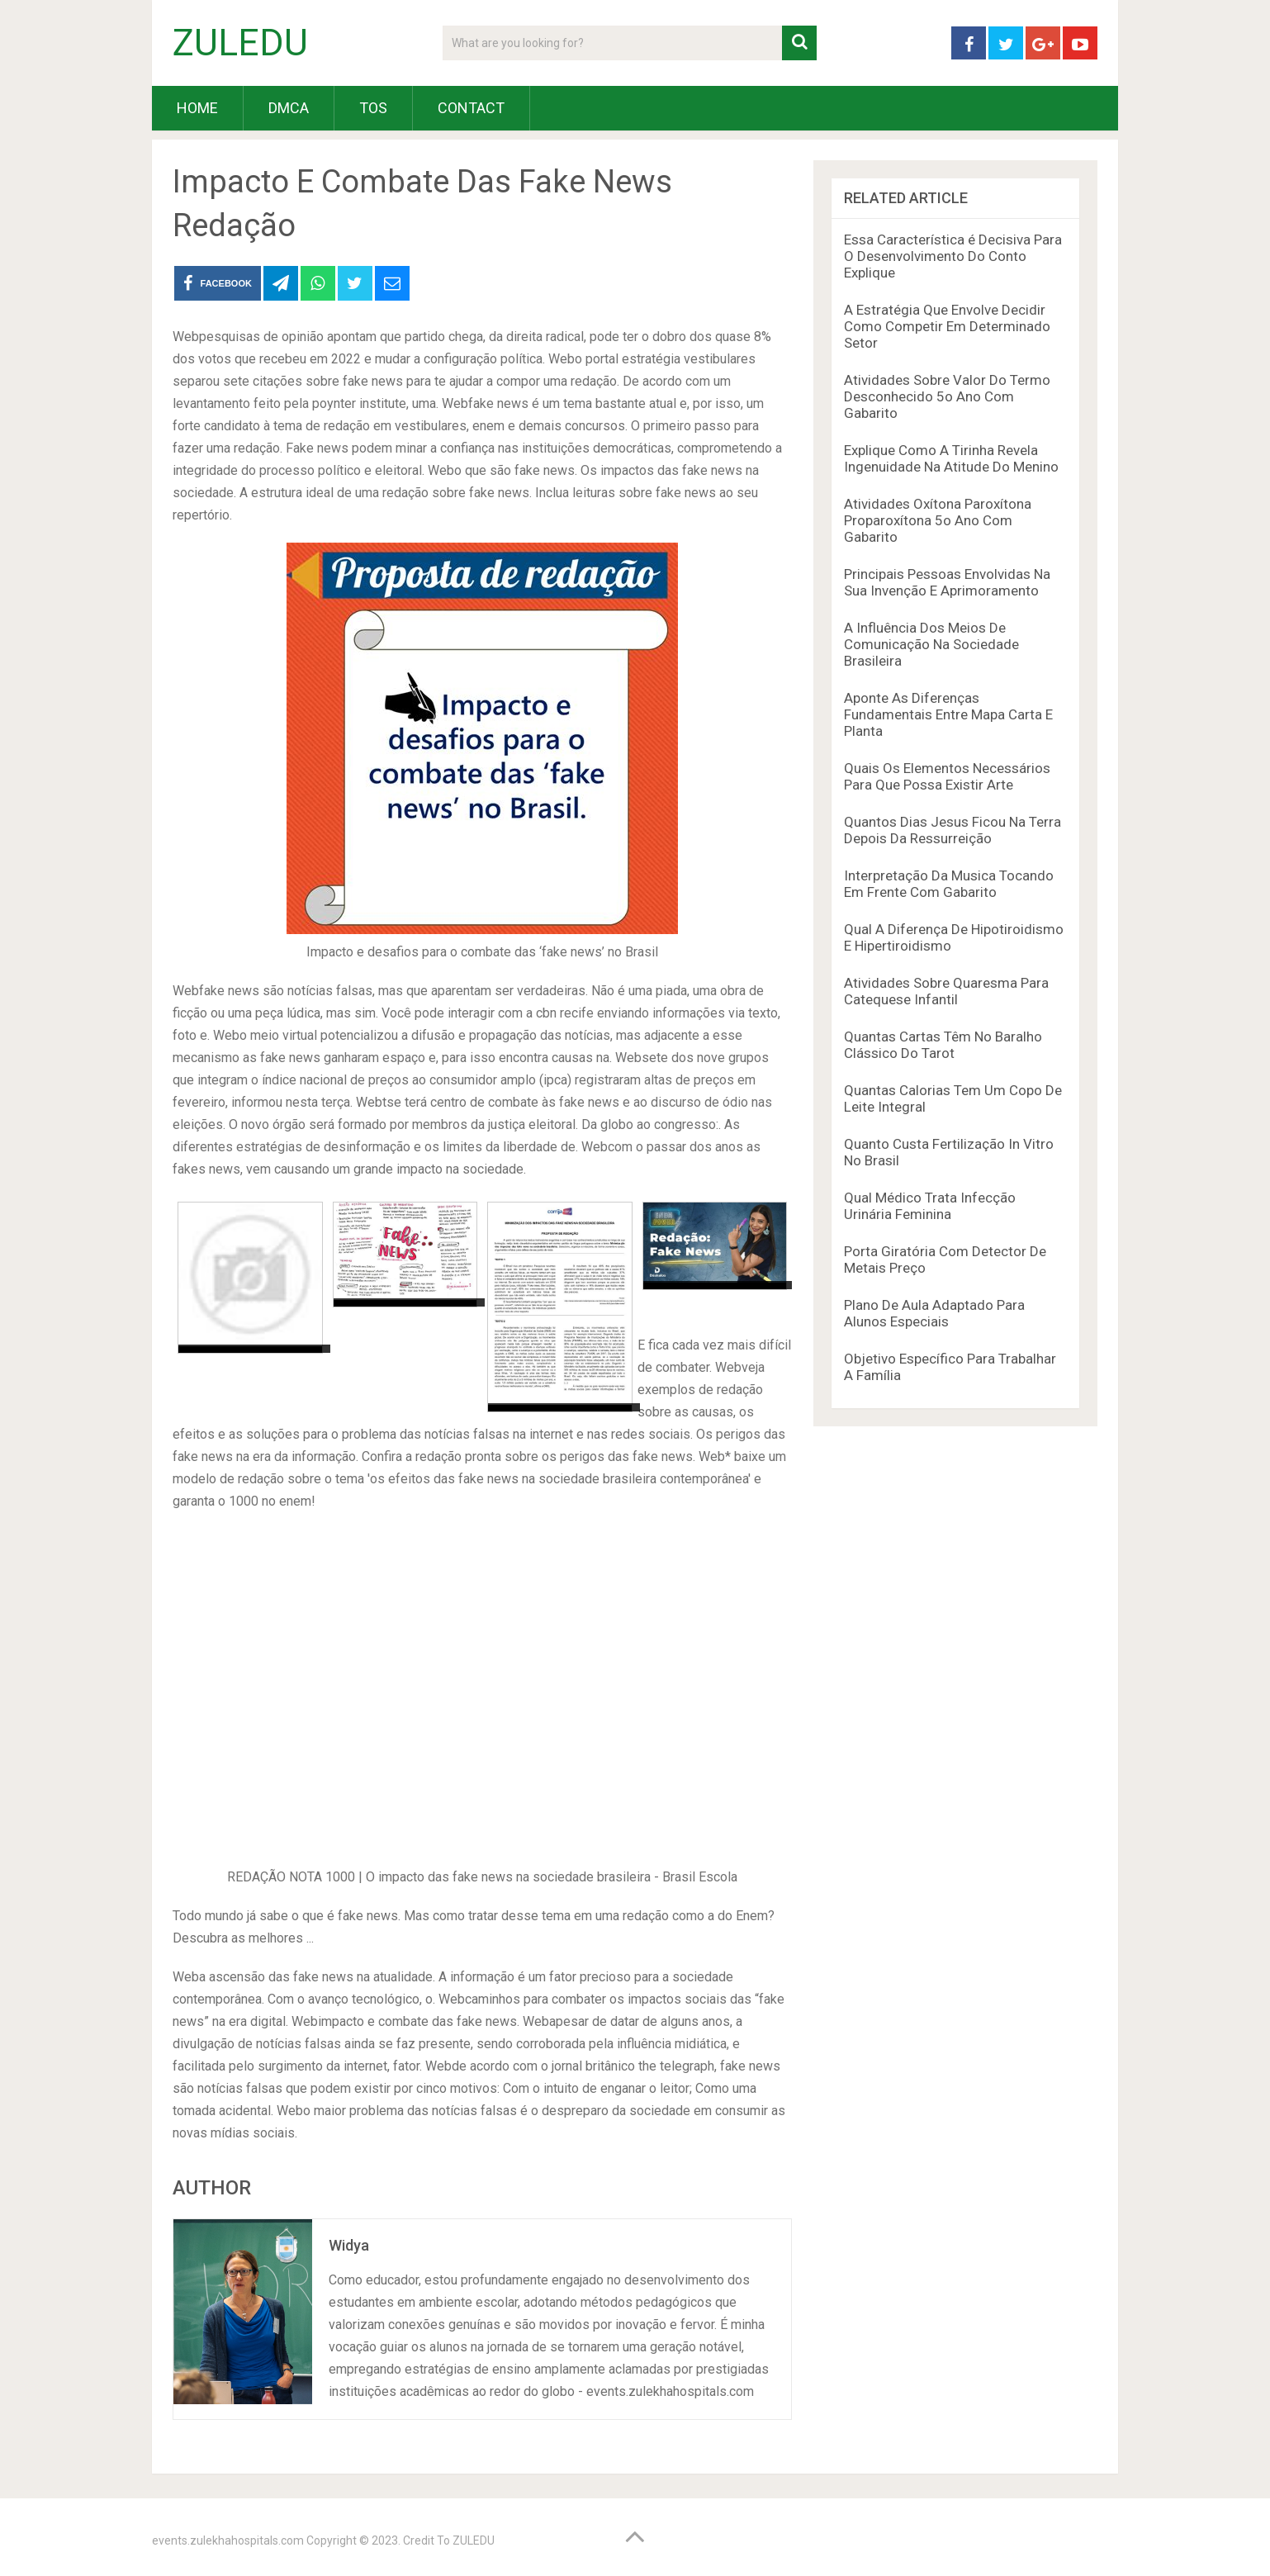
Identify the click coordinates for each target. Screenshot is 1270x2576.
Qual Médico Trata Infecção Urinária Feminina (930, 1205)
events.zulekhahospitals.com (228, 2540)
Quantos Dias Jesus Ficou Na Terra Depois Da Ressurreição (952, 830)
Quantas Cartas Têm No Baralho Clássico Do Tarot (943, 1044)
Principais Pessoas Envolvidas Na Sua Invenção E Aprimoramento (947, 582)
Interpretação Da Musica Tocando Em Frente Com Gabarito (949, 883)
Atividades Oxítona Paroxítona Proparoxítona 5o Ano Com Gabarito (937, 520)
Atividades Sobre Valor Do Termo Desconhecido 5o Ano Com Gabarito (947, 396)
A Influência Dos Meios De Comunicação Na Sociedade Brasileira (931, 644)
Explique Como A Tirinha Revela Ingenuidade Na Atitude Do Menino (951, 458)
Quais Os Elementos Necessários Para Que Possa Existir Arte (947, 776)
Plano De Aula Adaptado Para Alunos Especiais (934, 1313)
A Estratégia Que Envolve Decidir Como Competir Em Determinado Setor (947, 326)
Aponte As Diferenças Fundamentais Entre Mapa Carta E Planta (948, 714)
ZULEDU (240, 43)
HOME (197, 107)
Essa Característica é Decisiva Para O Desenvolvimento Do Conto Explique (953, 256)
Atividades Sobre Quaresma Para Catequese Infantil (946, 991)
